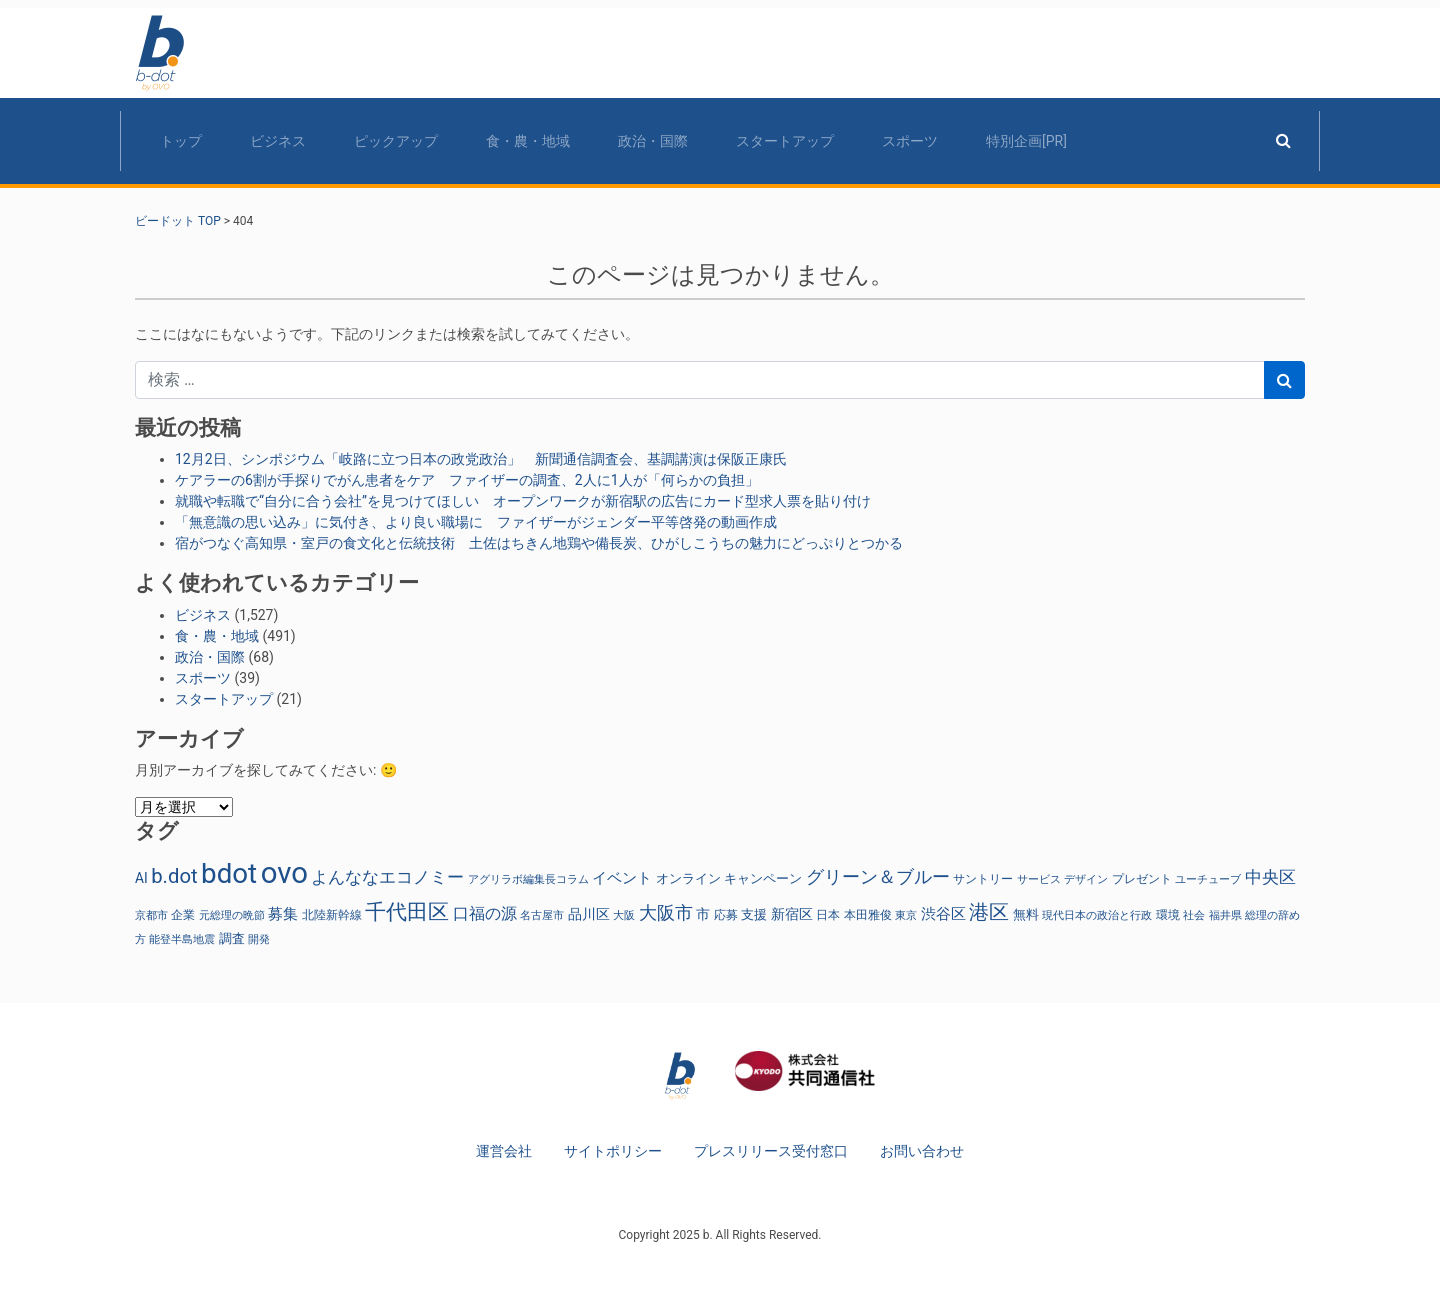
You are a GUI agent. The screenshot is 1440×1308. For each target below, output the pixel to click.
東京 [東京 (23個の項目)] (906, 915)
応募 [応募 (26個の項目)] (726, 915)
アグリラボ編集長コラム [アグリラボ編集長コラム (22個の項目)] (528, 879)
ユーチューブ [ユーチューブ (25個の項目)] (1208, 879)
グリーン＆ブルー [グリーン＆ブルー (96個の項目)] (878, 877)
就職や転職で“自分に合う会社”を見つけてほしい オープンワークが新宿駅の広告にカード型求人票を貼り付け (523, 501)
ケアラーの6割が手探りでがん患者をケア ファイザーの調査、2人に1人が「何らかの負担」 (467, 480)
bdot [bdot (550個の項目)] (229, 873)
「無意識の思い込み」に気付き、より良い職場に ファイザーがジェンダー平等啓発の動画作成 (476, 522)
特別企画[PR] (1026, 141)
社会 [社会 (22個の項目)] (1194, 915)
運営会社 (504, 1151)
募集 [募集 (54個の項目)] (283, 914)
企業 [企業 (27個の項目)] (183, 915)
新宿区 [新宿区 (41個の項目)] (792, 914)
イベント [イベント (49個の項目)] (622, 878)
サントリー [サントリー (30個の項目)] (983, 879)
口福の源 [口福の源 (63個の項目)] (485, 913)
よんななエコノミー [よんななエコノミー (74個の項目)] (387, 877)
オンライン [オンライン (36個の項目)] (688, 878)
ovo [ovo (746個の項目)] (284, 873)
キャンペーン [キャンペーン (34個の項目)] (763, 878)
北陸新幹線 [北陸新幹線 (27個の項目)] (332, 915)
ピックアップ (396, 141)
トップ (181, 141)
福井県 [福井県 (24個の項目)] (1225, 915)
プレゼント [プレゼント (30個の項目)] (1142, 879)
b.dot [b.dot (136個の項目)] (174, 876)
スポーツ (910, 141)
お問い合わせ (922, 1151)
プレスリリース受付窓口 (771, 1151)
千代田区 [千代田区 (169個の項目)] (407, 911)
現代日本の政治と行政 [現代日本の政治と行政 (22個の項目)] (1097, 915)
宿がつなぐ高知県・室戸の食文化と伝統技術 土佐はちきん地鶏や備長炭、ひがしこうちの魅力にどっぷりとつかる (539, 543)
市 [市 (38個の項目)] (703, 914)
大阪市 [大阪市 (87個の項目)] (666, 912)
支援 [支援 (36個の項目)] (754, 914)
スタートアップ (785, 141)
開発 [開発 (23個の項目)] (259, 939)
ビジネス (278, 141)
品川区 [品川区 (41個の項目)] (589, 914)
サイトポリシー (613, 1151)
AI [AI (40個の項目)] (141, 878)
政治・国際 (653, 141)
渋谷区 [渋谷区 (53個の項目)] (943, 914)
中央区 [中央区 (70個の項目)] (1270, 877)
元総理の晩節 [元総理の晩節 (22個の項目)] (232, 915)
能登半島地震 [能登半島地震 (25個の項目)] (182, 939)
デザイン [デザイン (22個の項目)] (1086, 879)
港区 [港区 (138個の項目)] (989, 912)
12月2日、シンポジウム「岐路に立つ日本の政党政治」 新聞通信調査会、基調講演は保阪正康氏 (481, 459)
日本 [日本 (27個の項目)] (828, 915)
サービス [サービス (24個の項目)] (1039, 879)
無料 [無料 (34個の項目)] (1026, 914)
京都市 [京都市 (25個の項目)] (151, 915)
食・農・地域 (528, 141)
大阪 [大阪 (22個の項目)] (624, 915)
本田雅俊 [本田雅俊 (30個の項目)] (868, 915)
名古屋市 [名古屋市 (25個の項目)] (542, 915)
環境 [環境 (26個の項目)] (1168, 915)
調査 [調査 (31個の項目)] (232, 938)
